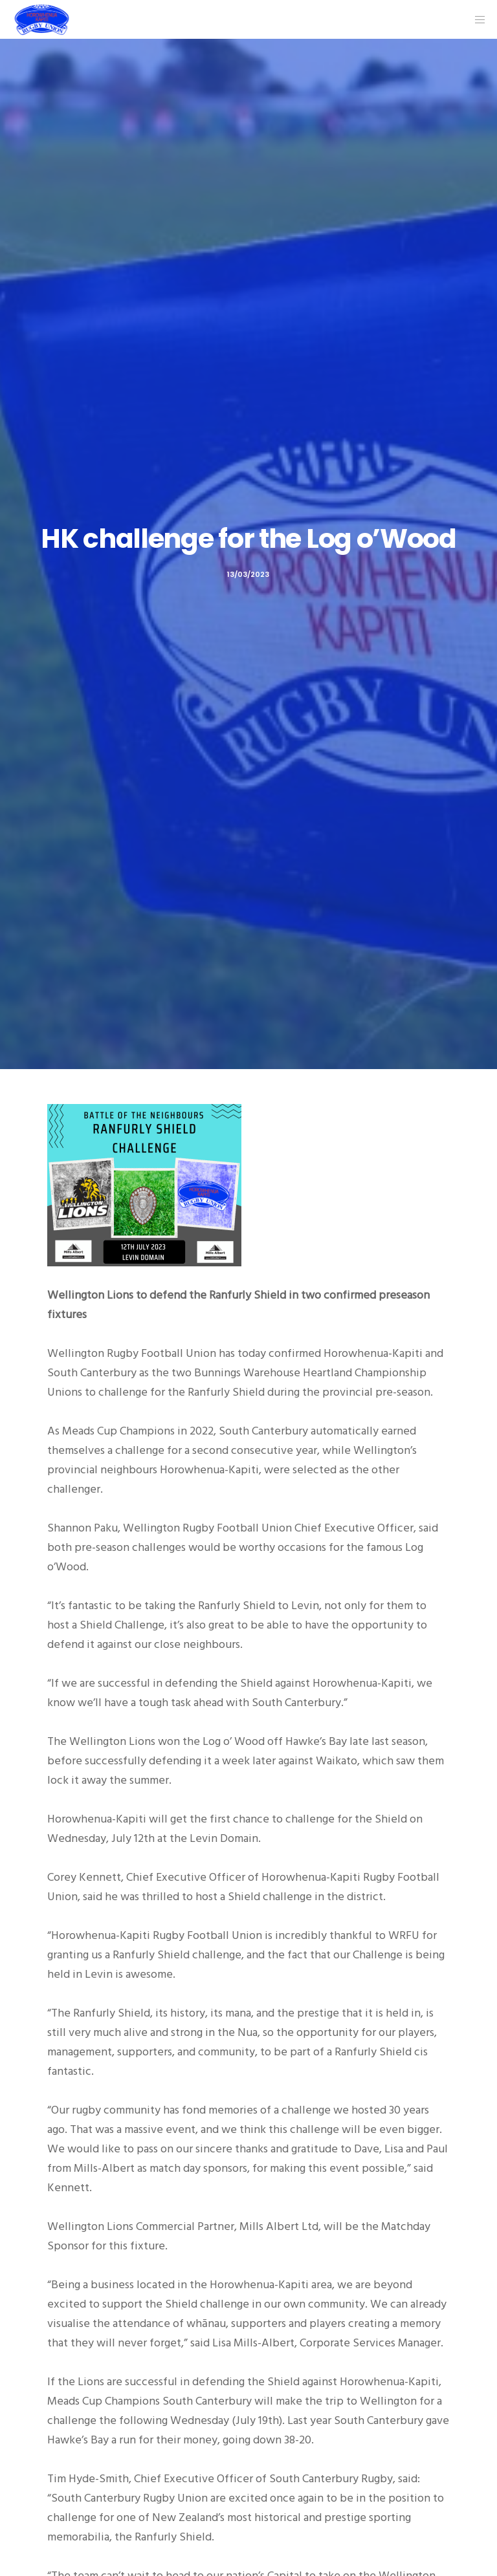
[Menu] (475, 19)
